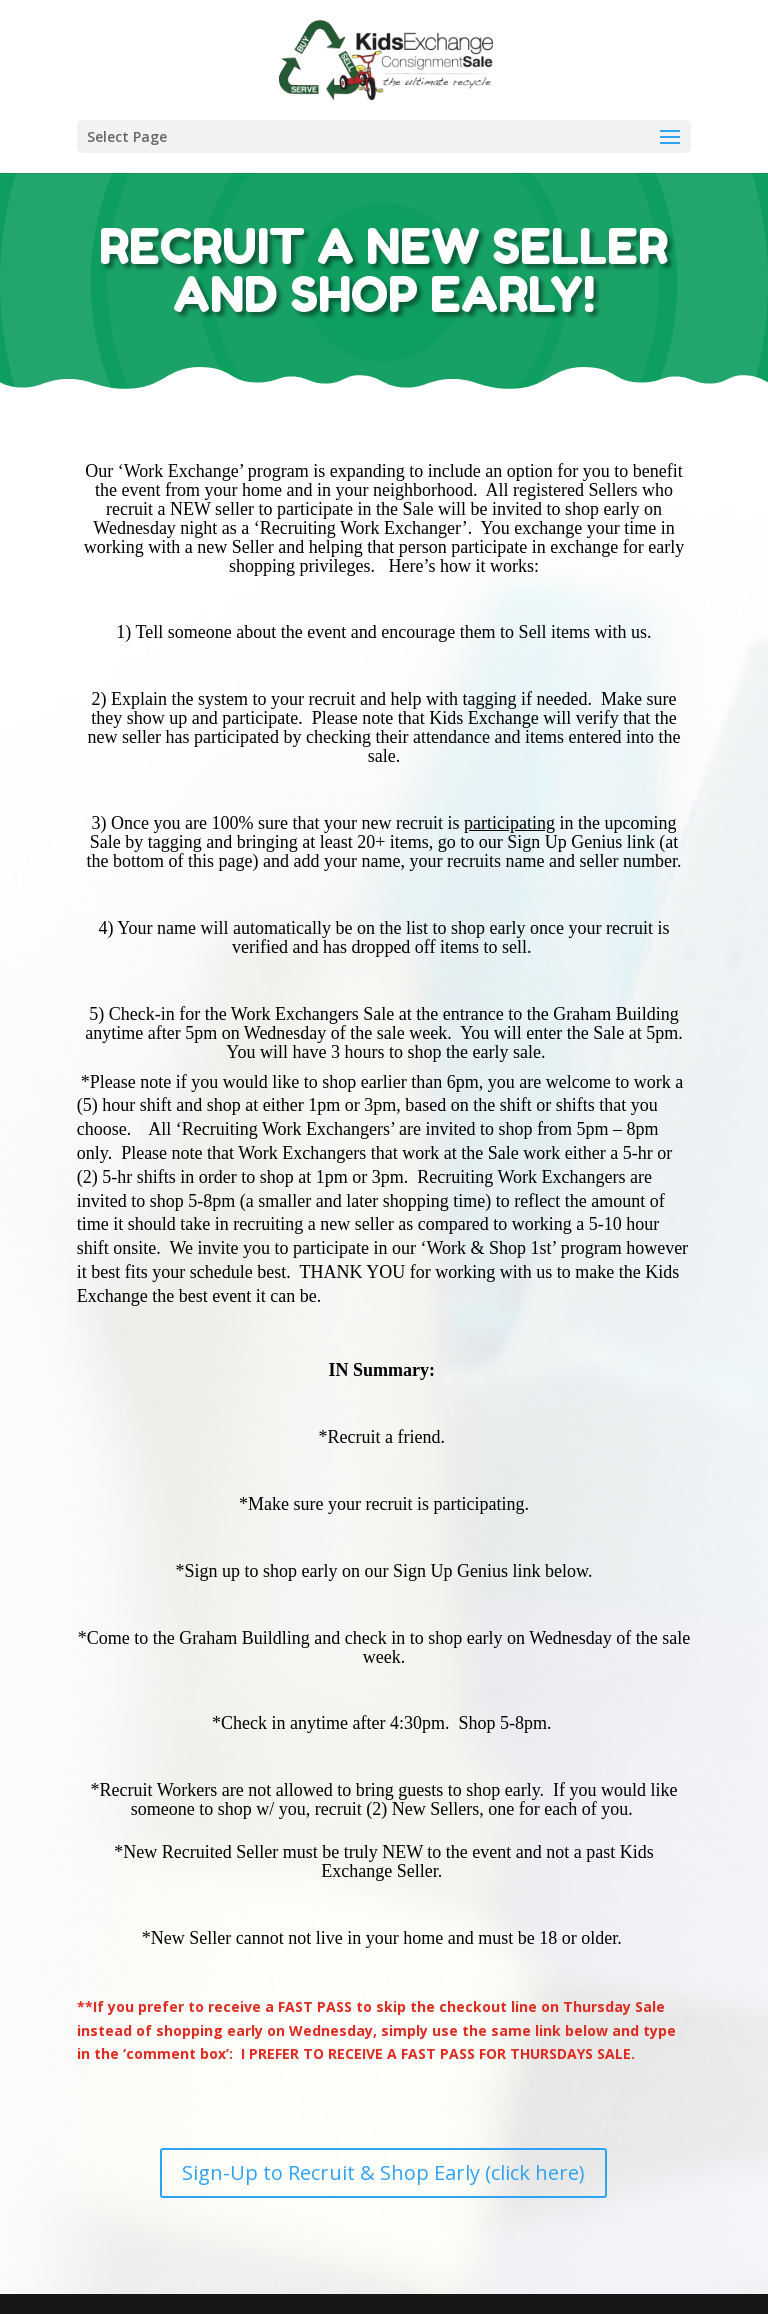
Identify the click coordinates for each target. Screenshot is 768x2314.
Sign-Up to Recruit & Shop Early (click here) (383, 2172)
